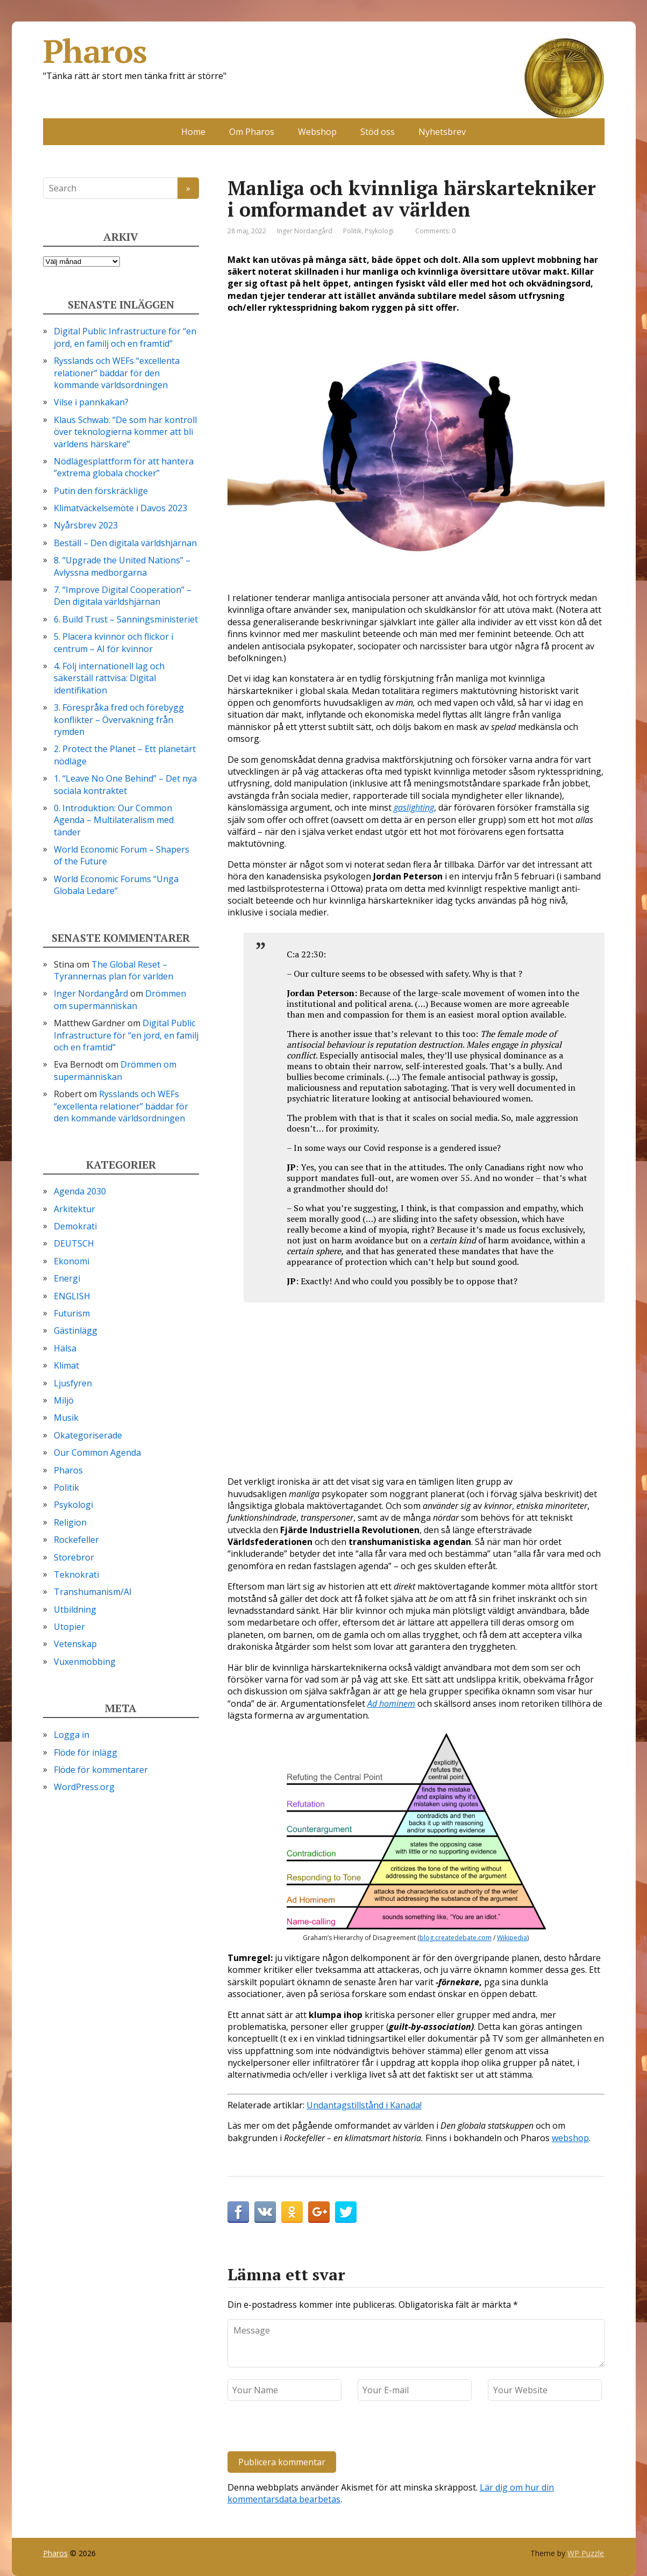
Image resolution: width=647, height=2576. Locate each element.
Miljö (64, 1400)
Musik (66, 1417)
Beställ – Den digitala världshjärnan (125, 543)
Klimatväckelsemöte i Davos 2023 (120, 508)
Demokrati (75, 1226)
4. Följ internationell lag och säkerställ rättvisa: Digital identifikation (109, 678)
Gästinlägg (75, 1330)
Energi (67, 1278)
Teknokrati (76, 1574)
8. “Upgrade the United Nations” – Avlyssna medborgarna (122, 566)
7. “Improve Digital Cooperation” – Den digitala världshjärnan (122, 595)
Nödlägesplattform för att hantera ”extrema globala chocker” (124, 467)
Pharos (324, 51)
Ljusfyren (73, 1383)
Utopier (69, 1627)
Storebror (74, 1557)
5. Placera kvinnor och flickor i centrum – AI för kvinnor (113, 642)
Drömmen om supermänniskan (120, 999)
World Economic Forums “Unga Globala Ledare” (116, 885)
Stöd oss (377, 132)
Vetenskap (75, 1644)
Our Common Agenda (97, 1452)
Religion (70, 1522)
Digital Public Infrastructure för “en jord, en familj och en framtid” (125, 337)
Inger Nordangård (91, 993)
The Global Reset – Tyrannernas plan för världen (113, 970)
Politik (352, 230)
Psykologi (379, 230)
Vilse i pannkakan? (91, 402)
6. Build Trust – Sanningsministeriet (126, 619)
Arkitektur (74, 1209)
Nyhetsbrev (442, 132)
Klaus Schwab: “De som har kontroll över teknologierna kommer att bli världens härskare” (125, 432)
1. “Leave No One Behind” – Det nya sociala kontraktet (125, 784)
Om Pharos (251, 132)
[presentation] (301, 2428)
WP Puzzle (585, 2553)
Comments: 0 (435, 230)
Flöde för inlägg (85, 1752)
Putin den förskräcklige (101, 491)
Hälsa (65, 1348)
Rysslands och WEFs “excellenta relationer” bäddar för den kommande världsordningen (117, 373)
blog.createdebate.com (456, 1937)
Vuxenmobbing (85, 1662)
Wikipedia (512, 1937)
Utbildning (75, 1609)
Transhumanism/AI (93, 1592)
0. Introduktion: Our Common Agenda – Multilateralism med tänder (114, 820)
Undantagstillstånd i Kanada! (364, 2105)
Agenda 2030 (80, 1191)
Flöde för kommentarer (101, 1770)
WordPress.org (84, 1787)
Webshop (317, 132)
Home (193, 132)
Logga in (71, 1735)
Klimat (66, 1365)
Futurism (72, 1313)
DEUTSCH (74, 1243)
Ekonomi (71, 1261)
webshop (570, 2138)
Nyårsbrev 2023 (86, 525)
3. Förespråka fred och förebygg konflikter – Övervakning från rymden (119, 720)
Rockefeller (76, 1539)
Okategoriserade (88, 1435)
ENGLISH (72, 1296)
